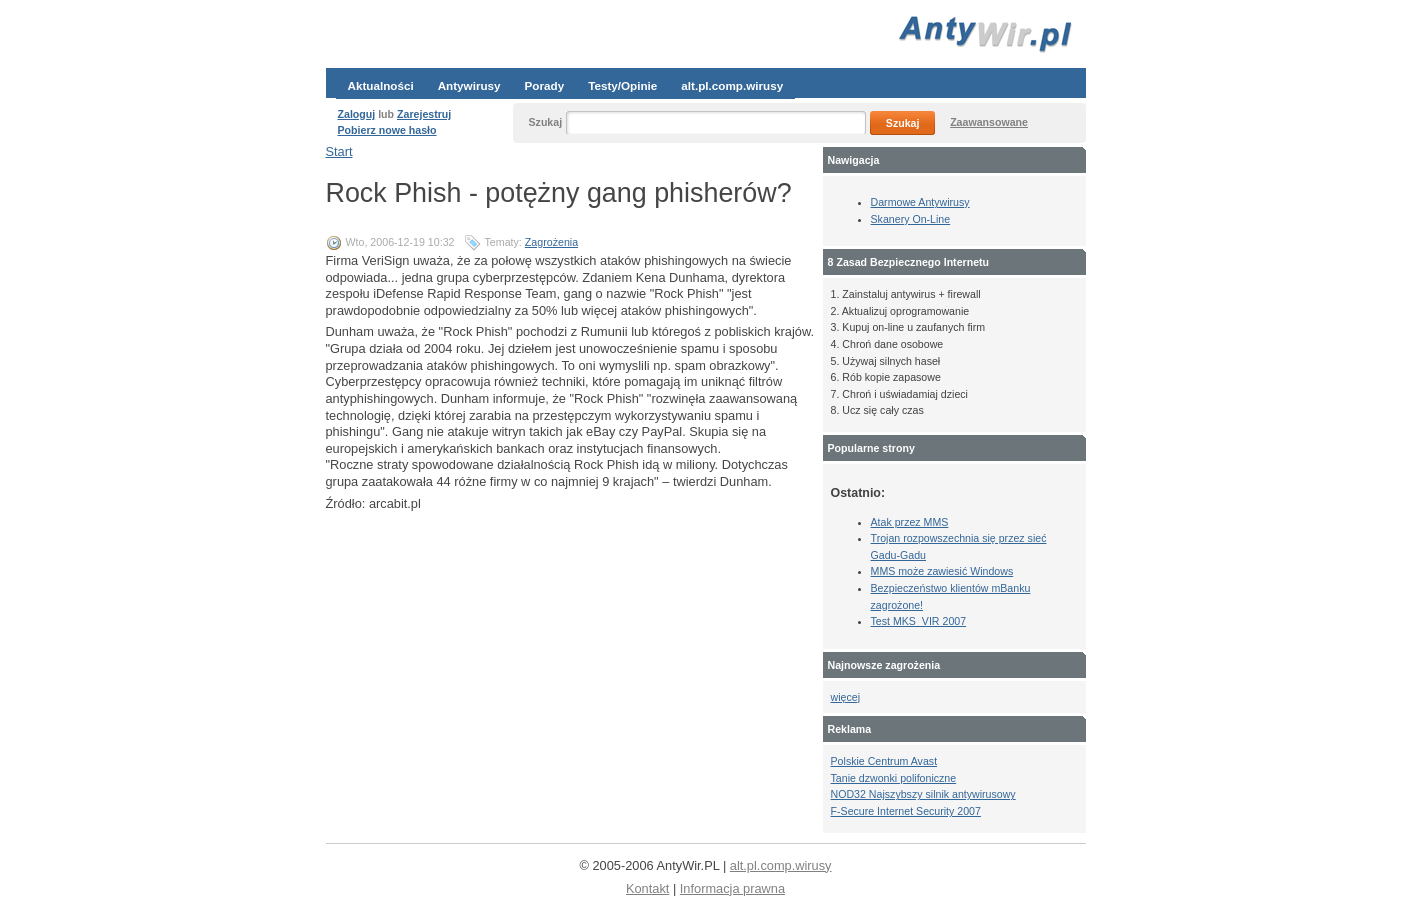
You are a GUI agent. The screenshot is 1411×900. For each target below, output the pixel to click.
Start (339, 151)
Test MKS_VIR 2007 (919, 621)
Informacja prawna (732, 888)
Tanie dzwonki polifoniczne (894, 778)
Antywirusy (469, 85)
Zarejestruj (424, 114)
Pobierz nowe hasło (387, 130)
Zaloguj (357, 114)
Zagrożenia (551, 242)
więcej (845, 697)
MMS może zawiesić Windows (942, 571)
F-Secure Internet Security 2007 (906, 811)
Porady (545, 85)
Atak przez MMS (910, 522)
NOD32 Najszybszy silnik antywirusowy (923, 794)
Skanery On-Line (911, 219)
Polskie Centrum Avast (884, 761)
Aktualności (381, 85)
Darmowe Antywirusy (920, 202)
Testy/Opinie (622, 85)
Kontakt (647, 888)
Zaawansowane (989, 122)
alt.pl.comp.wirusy (732, 85)
